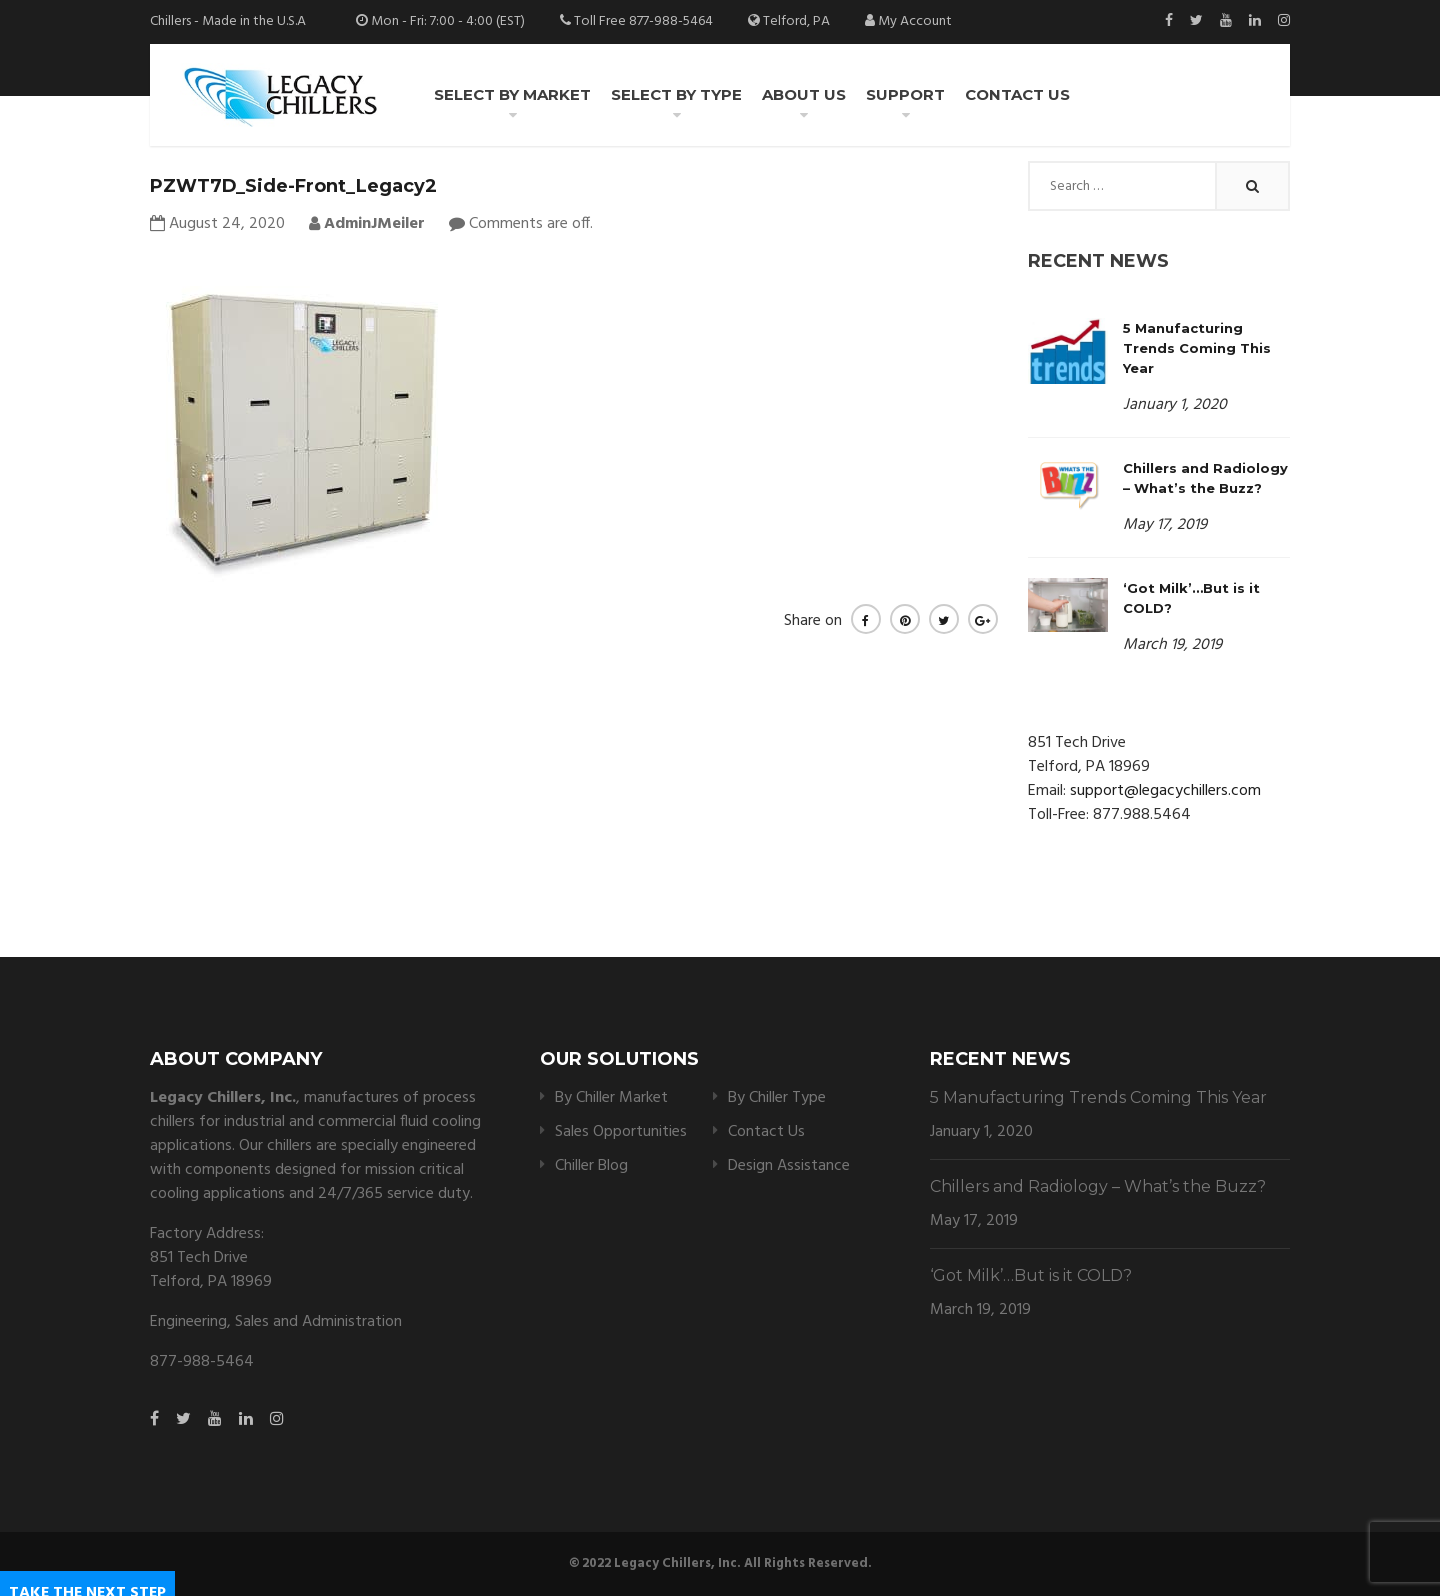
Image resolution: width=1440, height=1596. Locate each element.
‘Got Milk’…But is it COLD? (1031, 1275)
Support (905, 94)
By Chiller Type (777, 1098)
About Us (804, 94)
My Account (915, 21)
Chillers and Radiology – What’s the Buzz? (1098, 1186)
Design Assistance (789, 1166)
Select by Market (512, 94)
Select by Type (676, 94)
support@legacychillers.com (1165, 791)
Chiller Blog (591, 1166)
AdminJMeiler (367, 224)
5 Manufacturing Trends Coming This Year (1197, 348)
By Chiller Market (611, 1098)
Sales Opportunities (621, 1132)
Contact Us (1017, 94)
